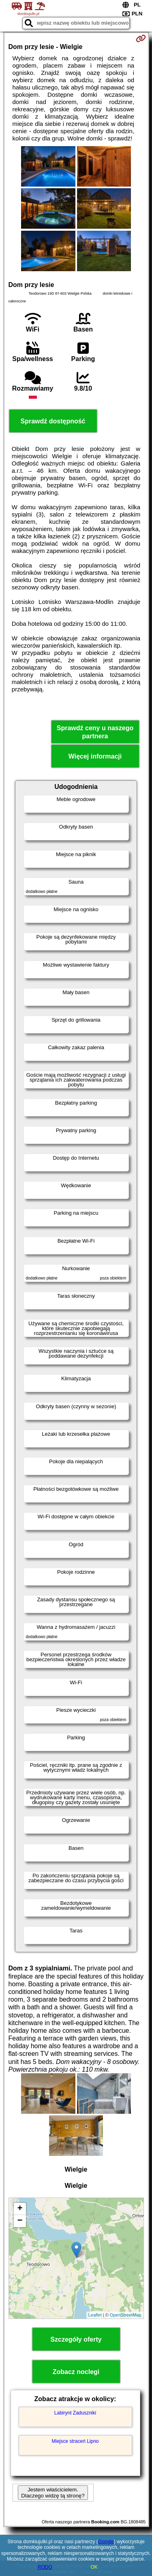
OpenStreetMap (125, 2314)
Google (106, 2541)
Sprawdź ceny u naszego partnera (95, 732)
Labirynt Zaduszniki (75, 2413)
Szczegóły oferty (75, 2339)
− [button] (19, 2221)
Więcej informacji (95, 756)
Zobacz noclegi (76, 2371)
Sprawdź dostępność (52, 421)
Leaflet (95, 2314)
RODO (45, 2567)
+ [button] (19, 2209)
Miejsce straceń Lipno (74, 2441)
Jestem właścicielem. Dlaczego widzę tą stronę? (52, 2493)
